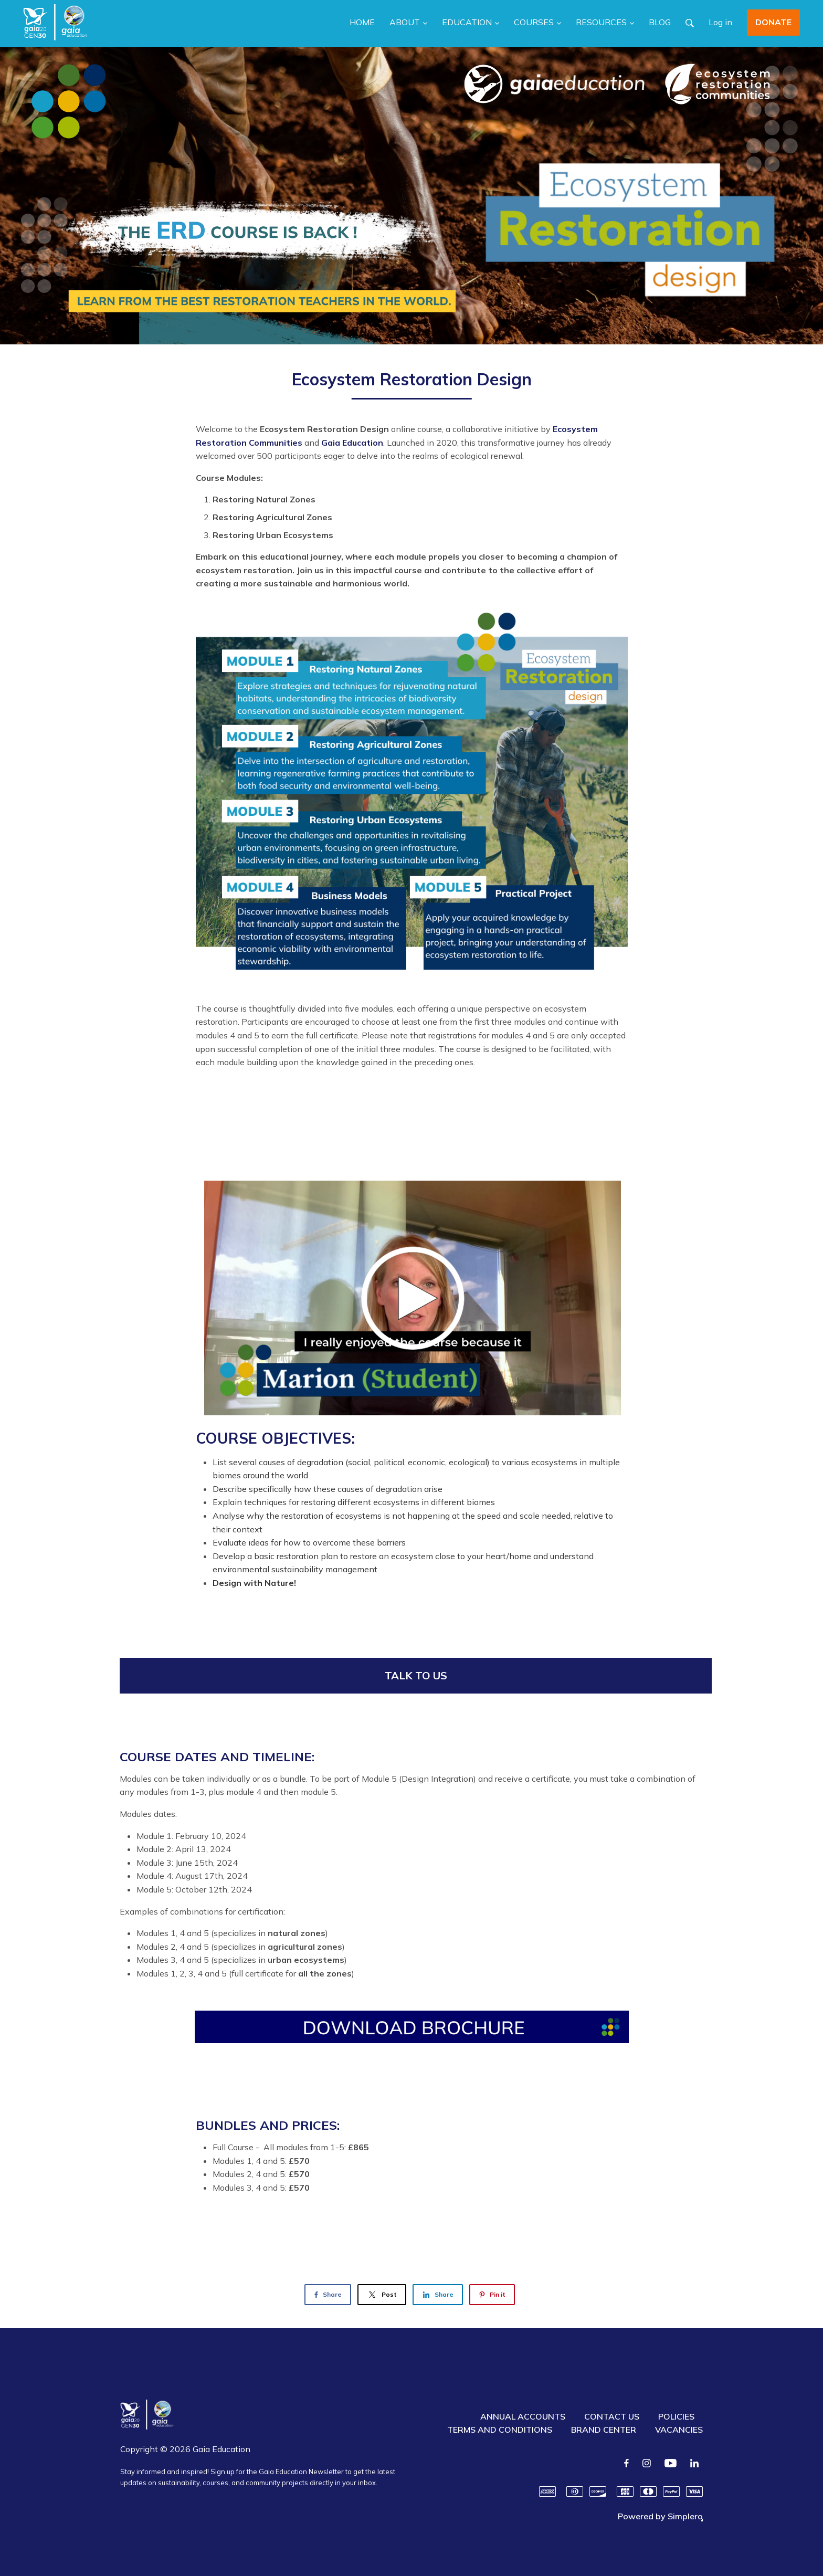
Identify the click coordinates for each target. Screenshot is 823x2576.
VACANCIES (679, 2429)
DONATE (773, 22)
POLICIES (676, 2416)
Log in (720, 22)
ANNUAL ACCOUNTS (522, 2416)
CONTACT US (611, 2416)
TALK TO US (416, 1675)
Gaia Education (352, 442)
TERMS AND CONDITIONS (499, 2429)
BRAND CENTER (603, 2429)
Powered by (660, 2516)
